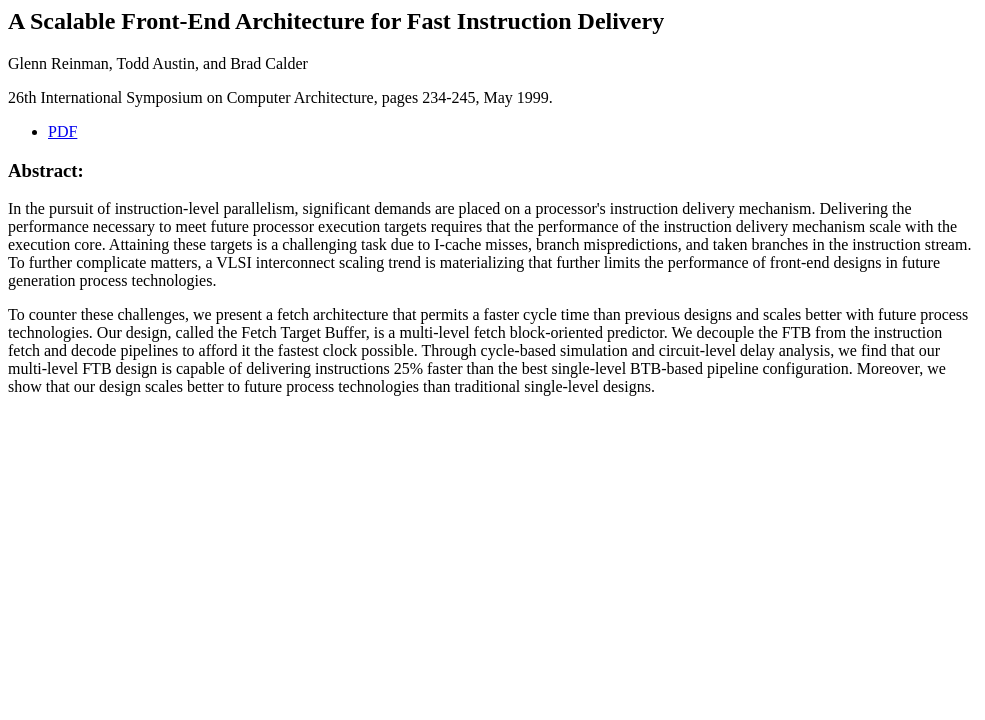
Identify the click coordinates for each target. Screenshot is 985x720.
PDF (62, 131)
